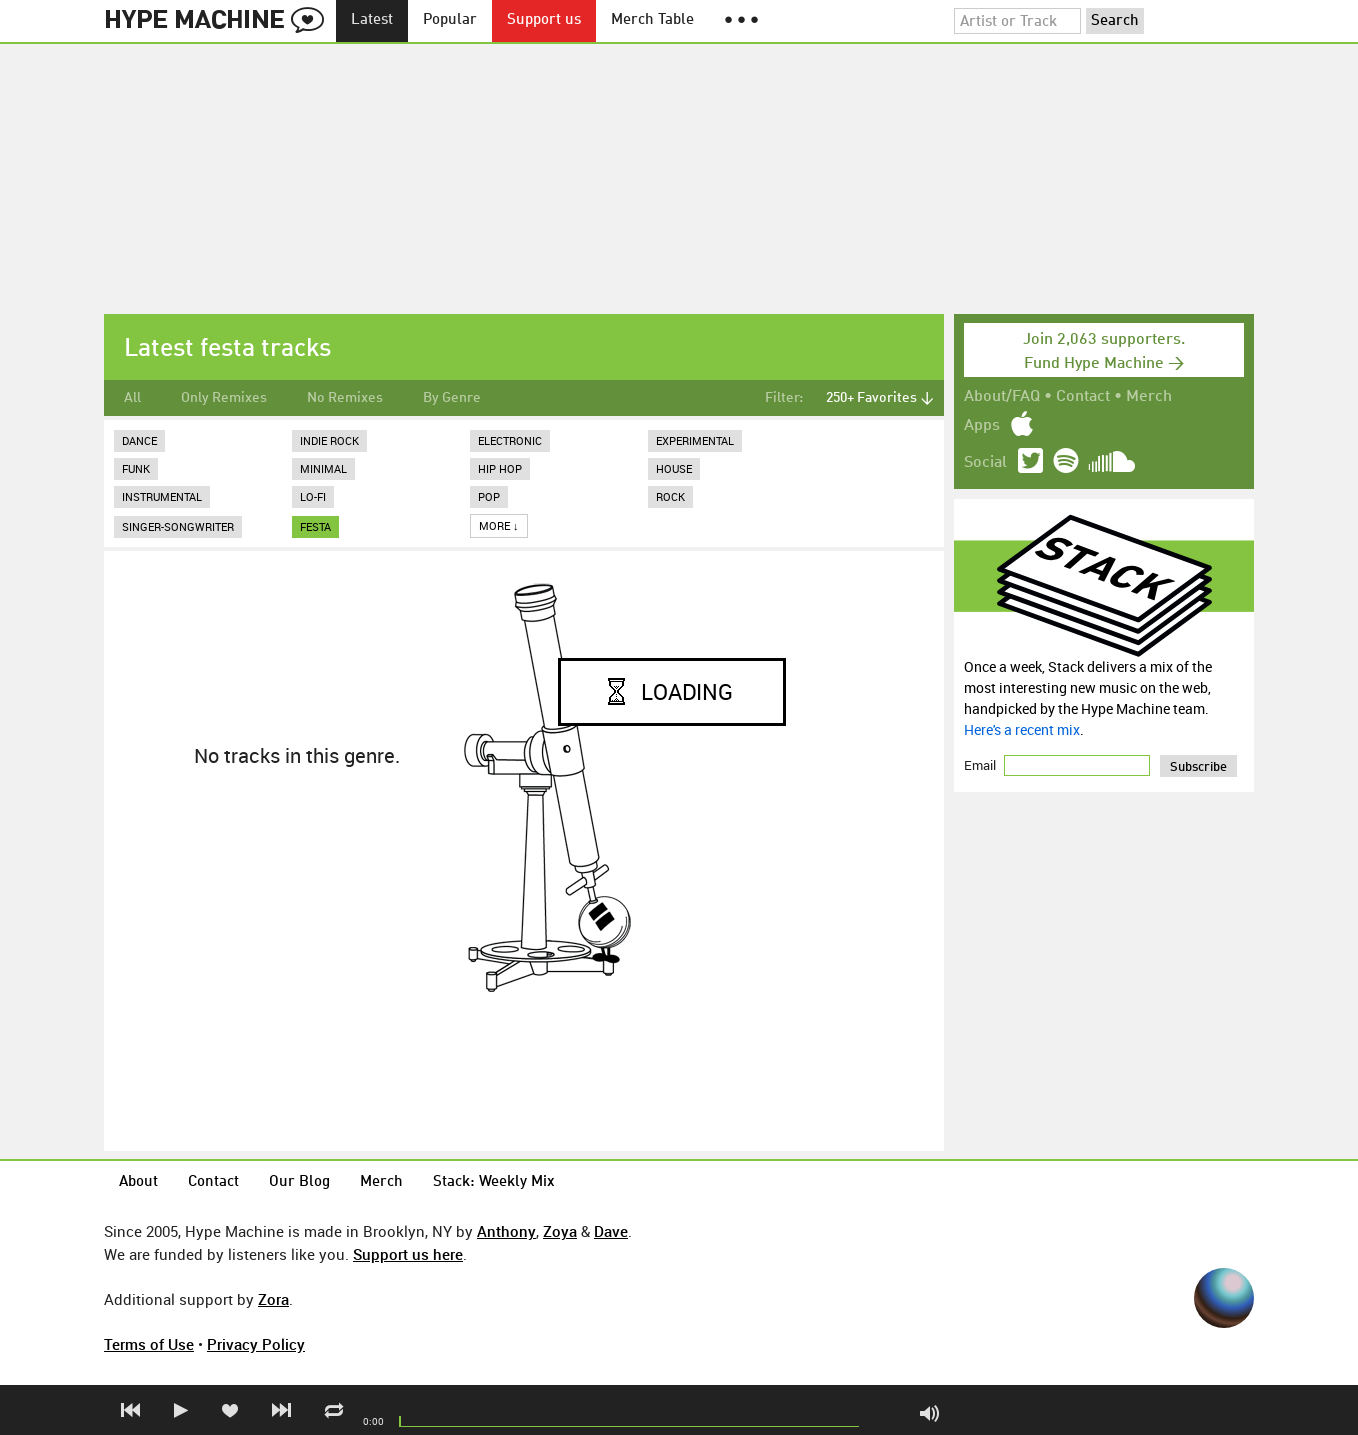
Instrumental (162, 496)
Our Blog (299, 1182)
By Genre (452, 398)
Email (981, 765)
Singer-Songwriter (178, 526)
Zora (273, 1299)
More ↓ (499, 525)
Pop (489, 496)
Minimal (323, 468)
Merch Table (652, 20)
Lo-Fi (313, 496)
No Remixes (345, 398)
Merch (1149, 397)
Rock (670, 496)
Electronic (510, 440)
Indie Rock (329, 440)
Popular (450, 20)
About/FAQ (1002, 397)
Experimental (695, 440)
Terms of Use (149, 1344)
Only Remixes (224, 398)
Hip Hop (500, 468)
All (132, 398)
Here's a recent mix (1022, 729)
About (138, 1182)
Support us (544, 20)
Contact (1083, 397)
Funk (136, 468)
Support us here (408, 1254)
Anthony (506, 1231)
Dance (139, 440)
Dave (611, 1231)
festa (315, 526)
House (674, 468)
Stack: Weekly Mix (494, 1182)
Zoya (560, 1231)
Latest (372, 20)
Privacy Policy (256, 1344)
